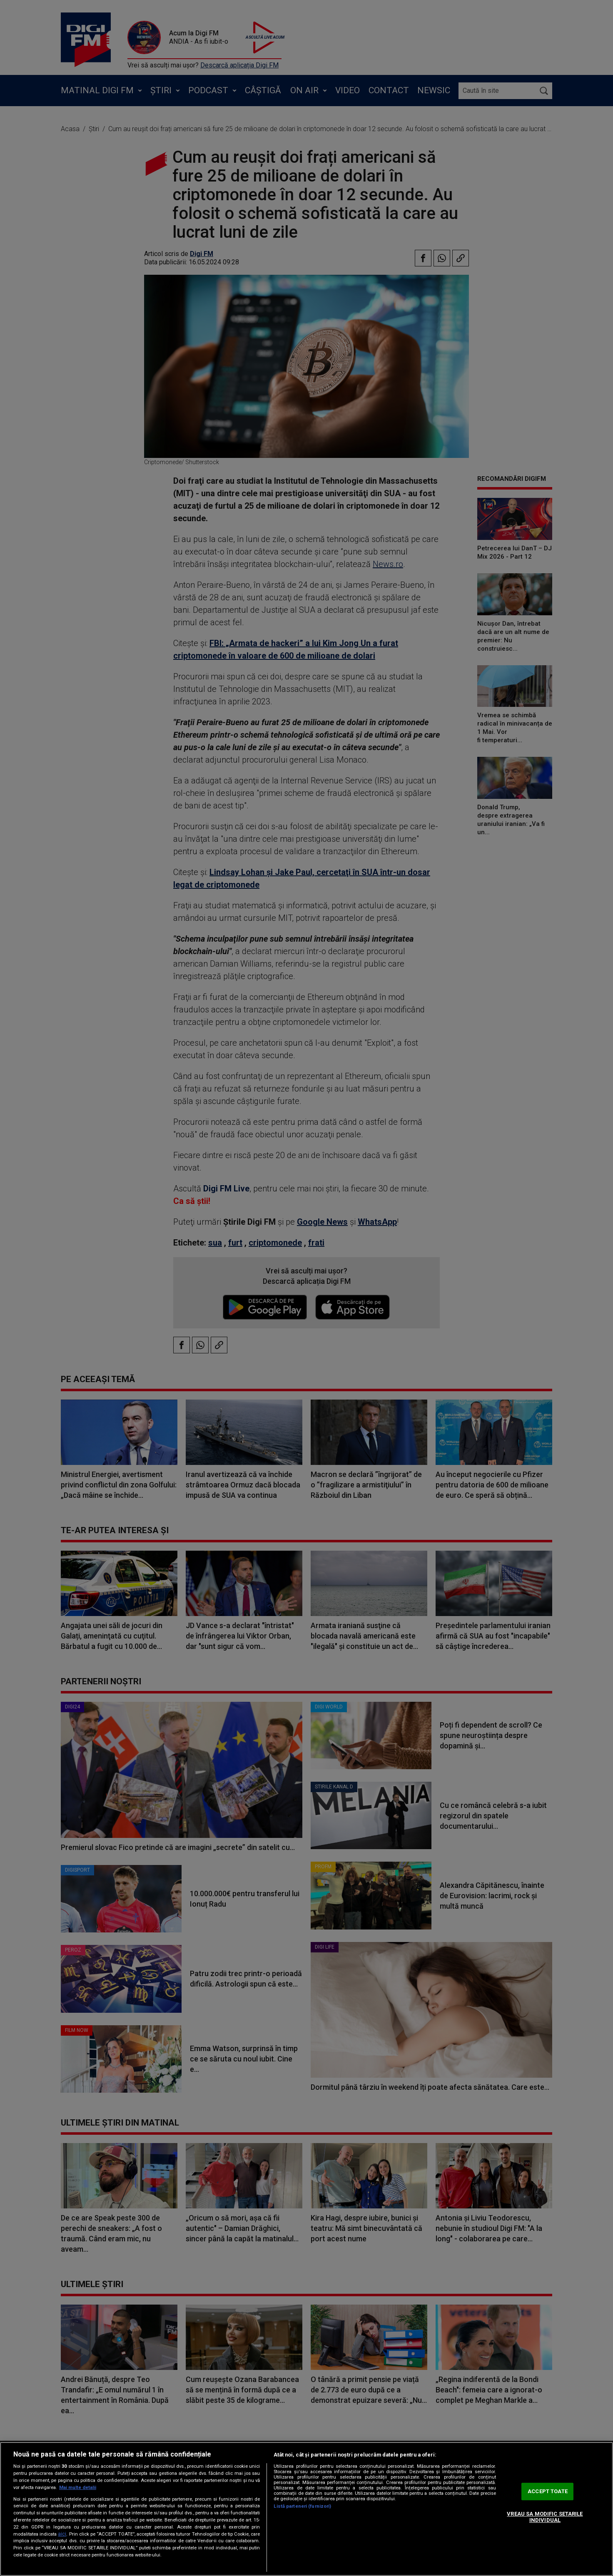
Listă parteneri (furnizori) (302, 2506)
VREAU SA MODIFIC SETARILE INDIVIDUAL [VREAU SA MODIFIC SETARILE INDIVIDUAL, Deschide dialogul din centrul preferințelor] (545, 2517)
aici (62, 2534)
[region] (306, 2509)
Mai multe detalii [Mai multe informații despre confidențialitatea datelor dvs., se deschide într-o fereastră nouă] (77, 2487)
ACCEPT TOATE (548, 2491)
